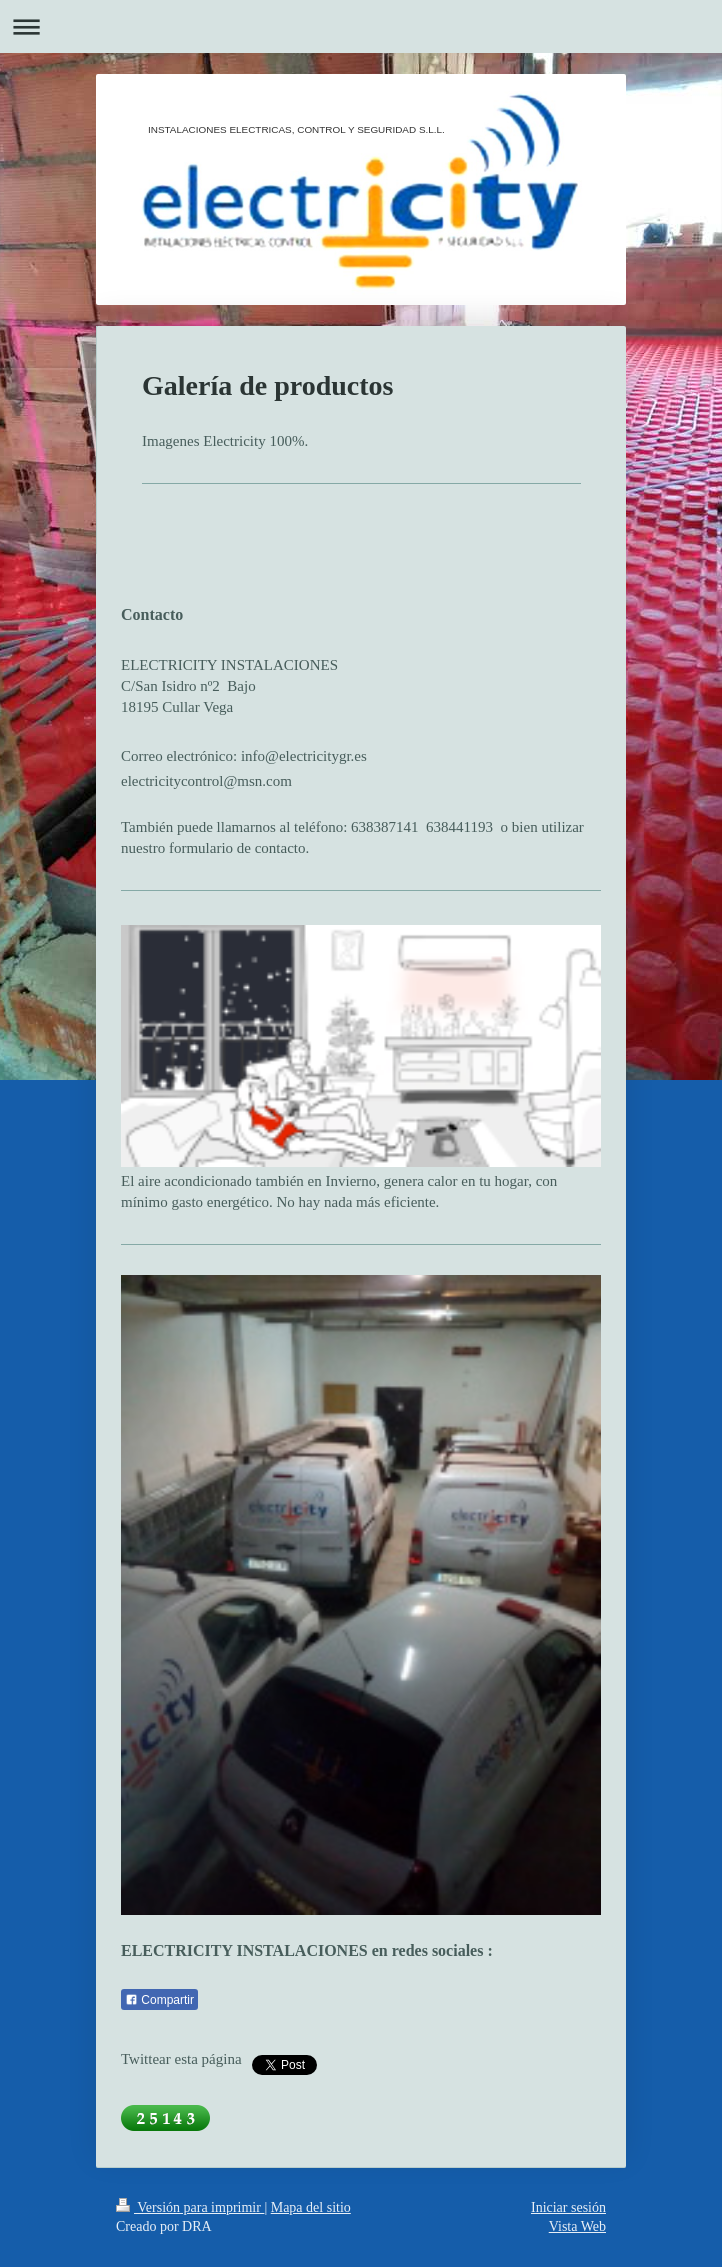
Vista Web (577, 2226)
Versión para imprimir (190, 2207)
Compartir (159, 2000)
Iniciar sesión (568, 2207)
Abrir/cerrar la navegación (361, 26)
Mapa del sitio (311, 2207)
